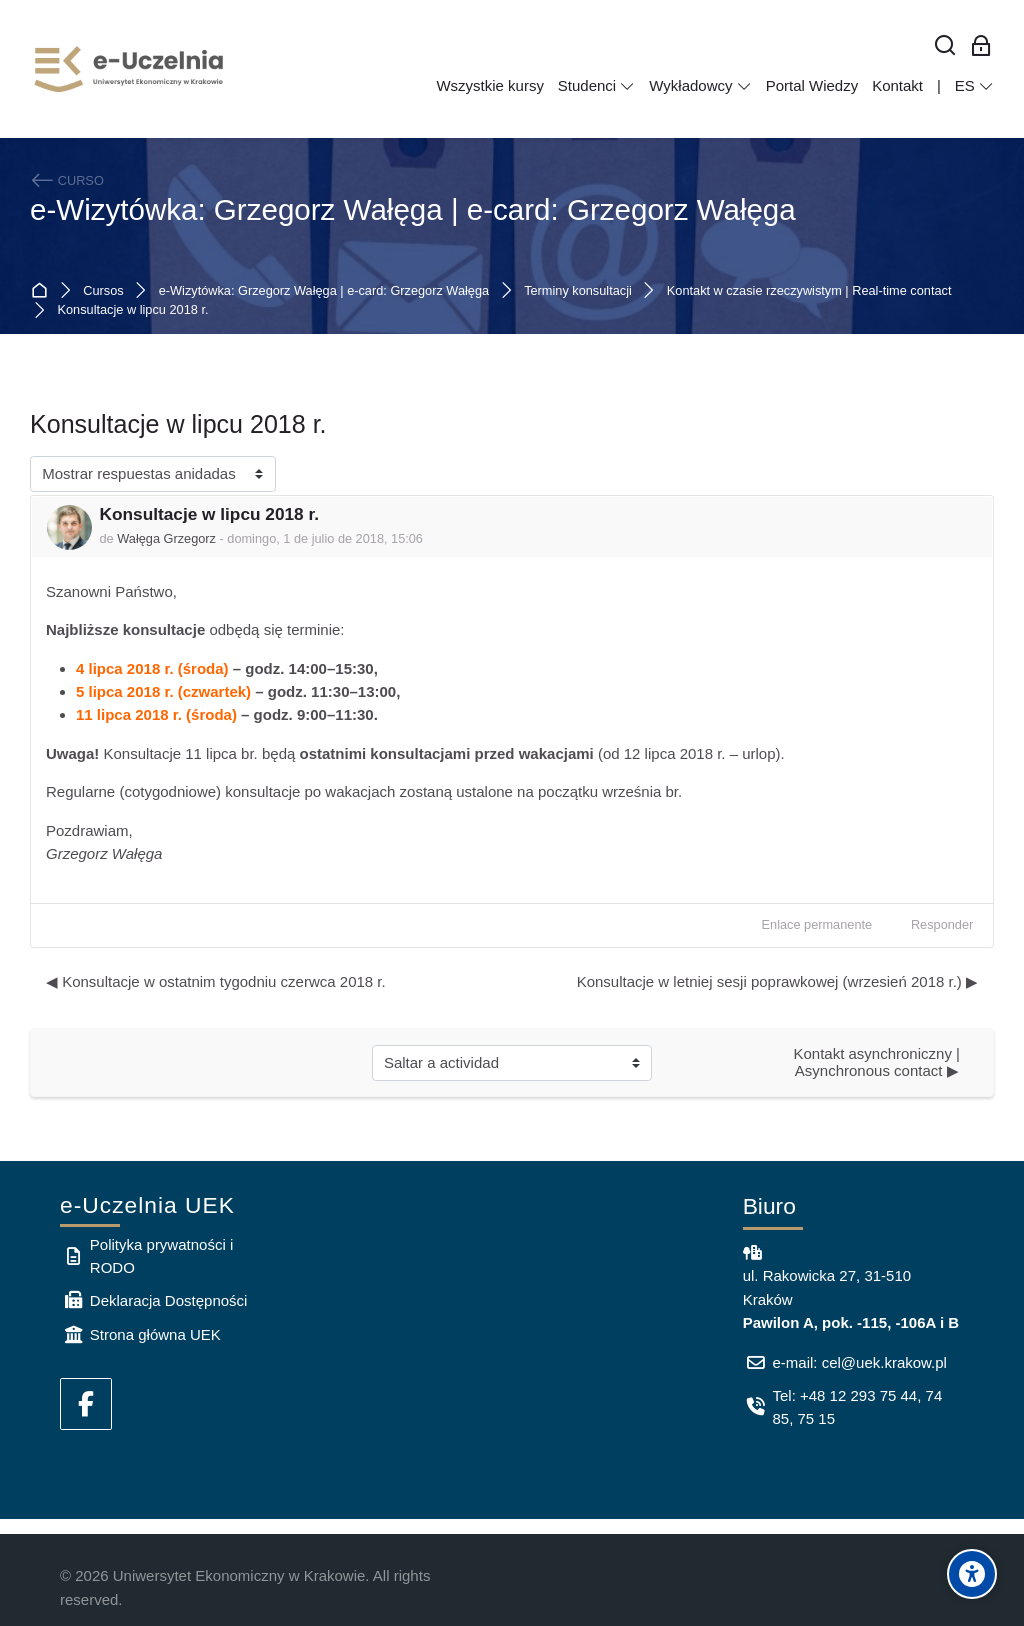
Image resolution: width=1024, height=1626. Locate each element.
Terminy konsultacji (578, 291)
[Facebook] (86, 1404)
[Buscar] (945, 46)
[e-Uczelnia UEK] (130, 69)
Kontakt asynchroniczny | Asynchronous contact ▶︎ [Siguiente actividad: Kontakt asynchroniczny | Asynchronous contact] (878, 1062)
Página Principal (43, 290)
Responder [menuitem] (942, 924)
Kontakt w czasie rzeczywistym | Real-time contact (809, 291)
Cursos (103, 291)
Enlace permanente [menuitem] (817, 924)
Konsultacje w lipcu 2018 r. (133, 310)
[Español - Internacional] (974, 86)
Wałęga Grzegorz (166, 538)
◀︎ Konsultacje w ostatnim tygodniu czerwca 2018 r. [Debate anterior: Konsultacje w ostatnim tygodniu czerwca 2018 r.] (216, 981)
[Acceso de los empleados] (981, 46)
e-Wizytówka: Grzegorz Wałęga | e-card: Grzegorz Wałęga (413, 209)
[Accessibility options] (972, 1574)
